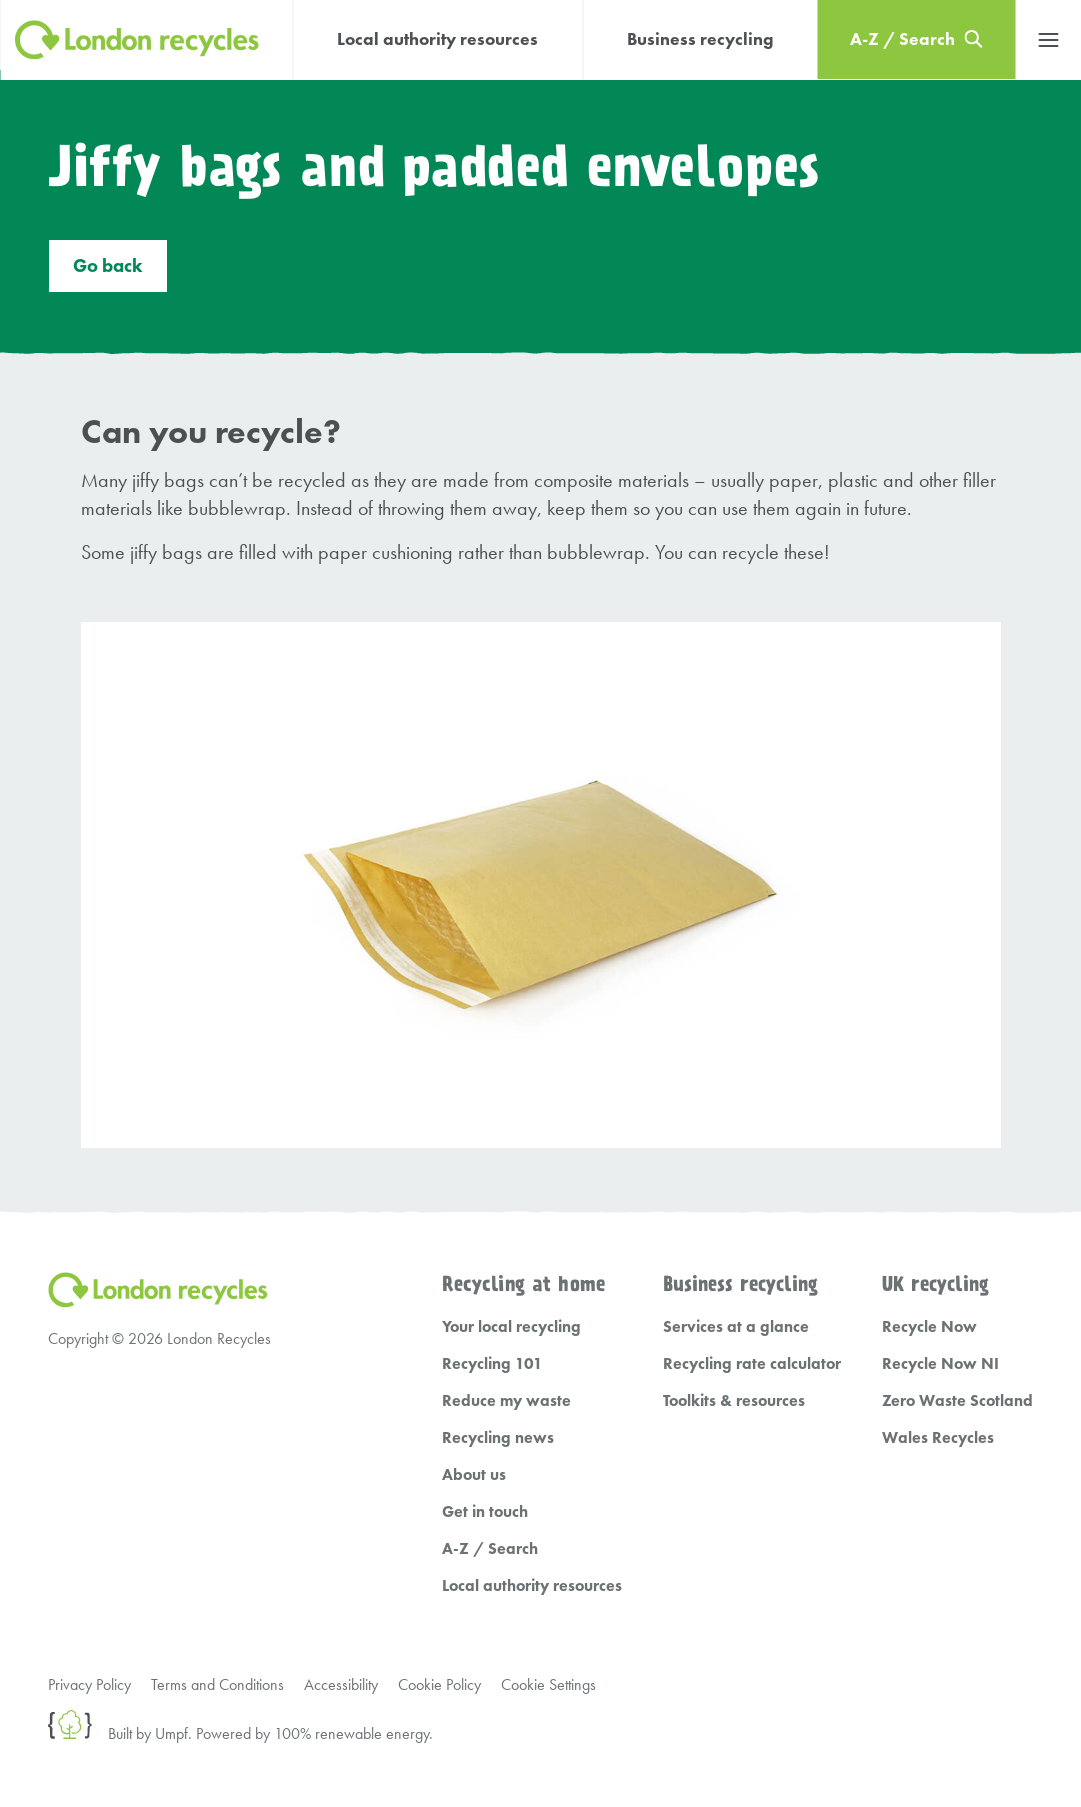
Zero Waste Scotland (957, 1400)
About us (474, 1474)
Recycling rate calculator (752, 1363)
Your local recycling (511, 1326)
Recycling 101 (492, 1363)
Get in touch (485, 1511)
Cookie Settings (548, 1684)
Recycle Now (929, 1326)
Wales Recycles (938, 1437)
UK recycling (935, 1285)
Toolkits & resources (734, 1400)
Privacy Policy (89, 1684)
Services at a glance (736, 1326)
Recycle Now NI (940, 1363)
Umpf (171, 1733)
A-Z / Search (490, 1548)
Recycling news (498, 1437)
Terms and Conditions (217, 1684)
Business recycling (700, 39)
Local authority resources (437, 39)
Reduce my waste (506, 1400)
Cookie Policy (439, 1684)
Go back (108, 266)
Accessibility (341, 1684)
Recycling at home (523, 1285)
